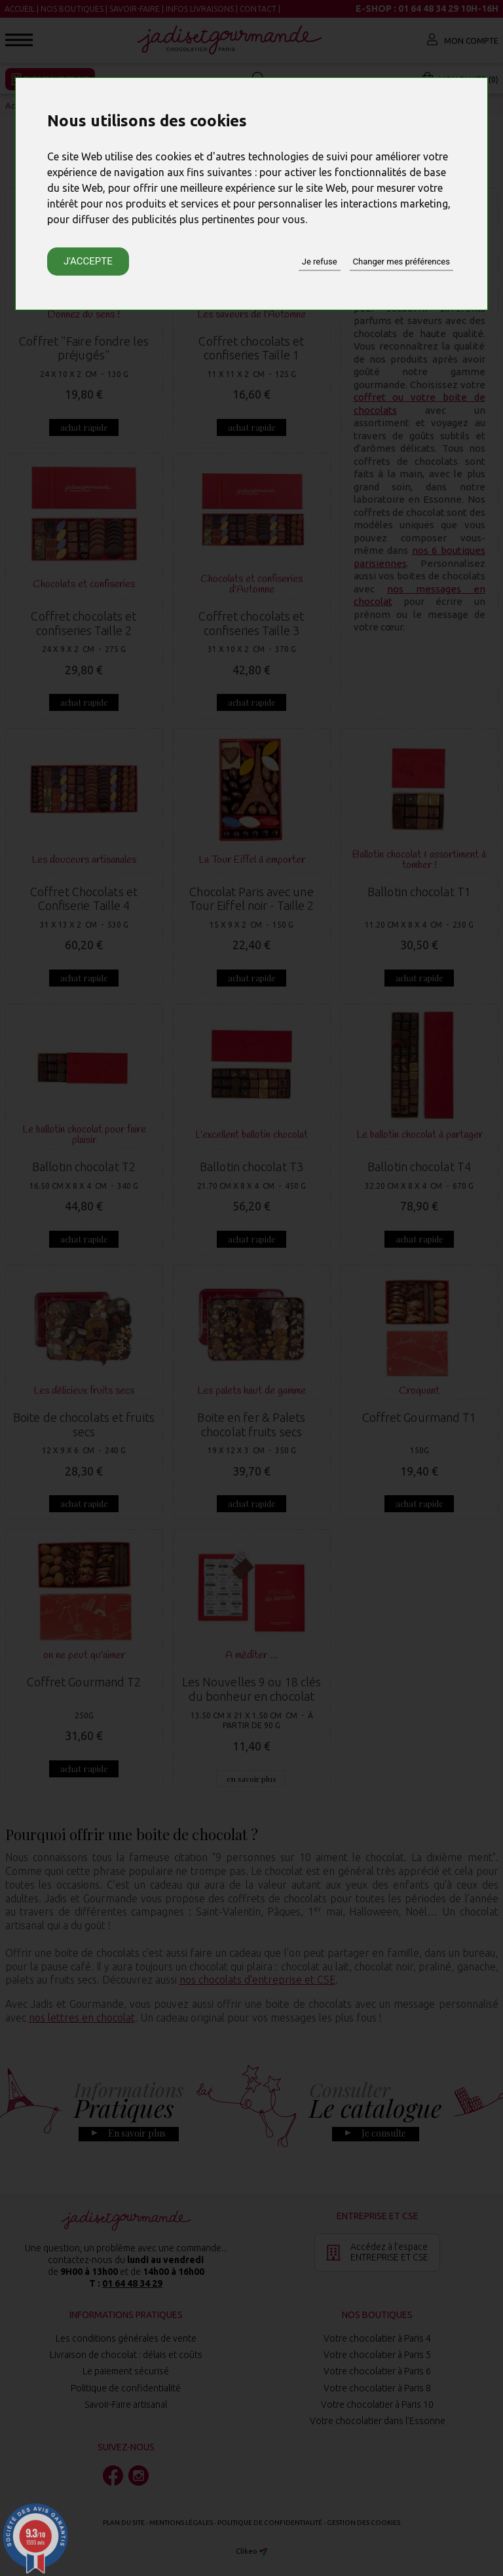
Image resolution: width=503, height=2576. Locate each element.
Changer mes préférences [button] (401, 261)
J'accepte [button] (88, 261)
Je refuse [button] (319, 261)
